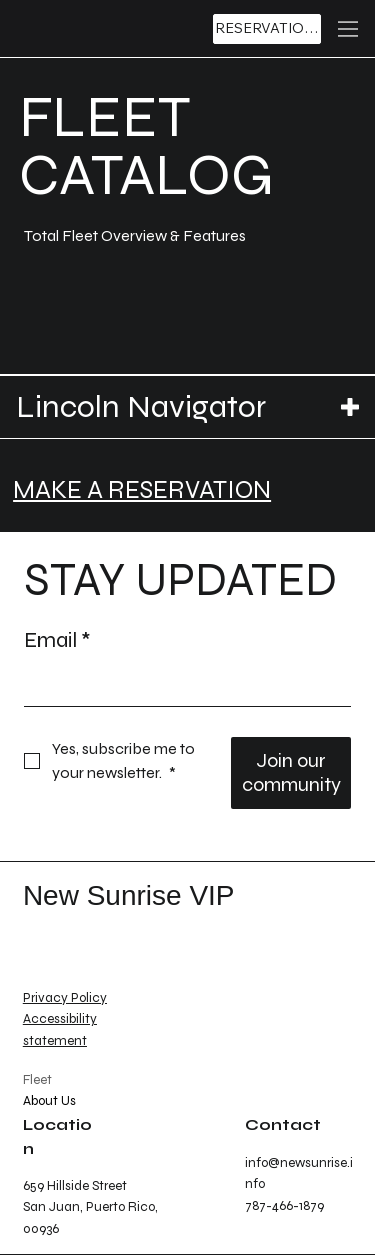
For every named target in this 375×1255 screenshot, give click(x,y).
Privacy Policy (65, 998)
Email (57, 640)
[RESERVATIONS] (267, 29)
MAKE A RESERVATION (142, 490)
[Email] (181, 686)
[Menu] (348, 29)
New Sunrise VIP (129, 895)
